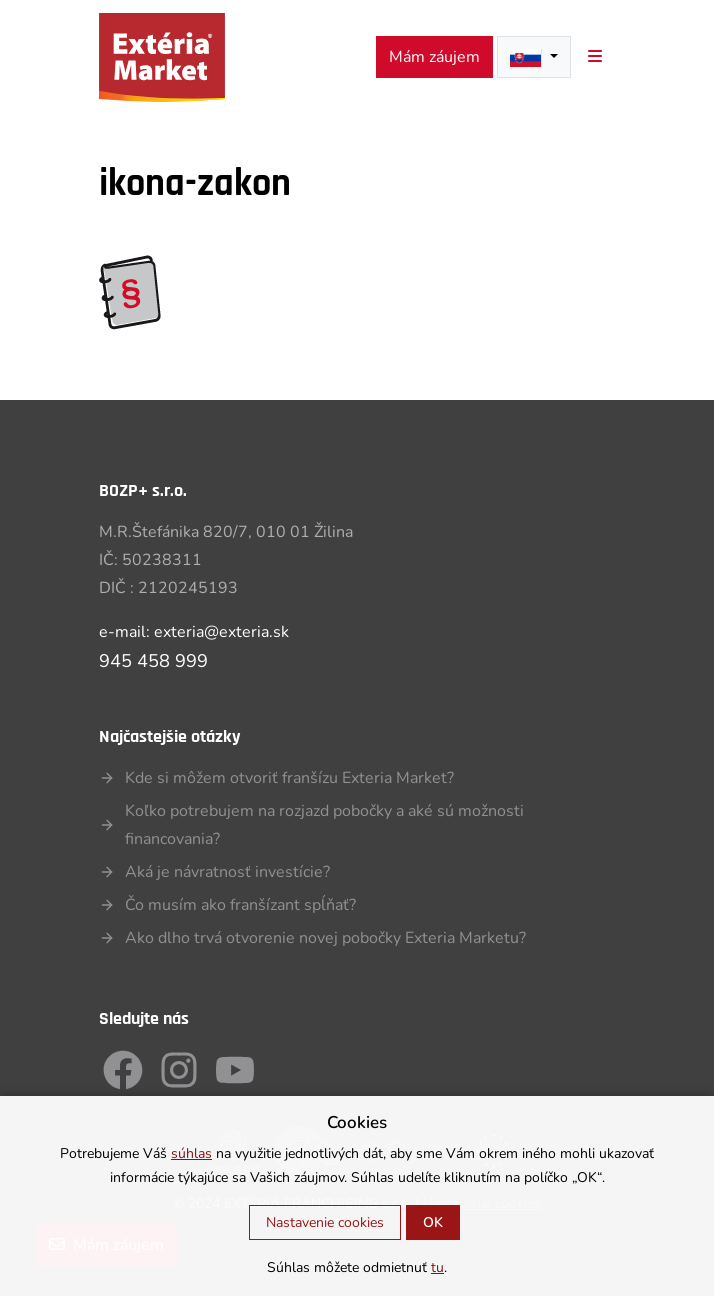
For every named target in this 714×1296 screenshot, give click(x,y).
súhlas (191, 1153)
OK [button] (433, 1222)
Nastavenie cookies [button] (325, 1222)
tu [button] (437, 1267)
